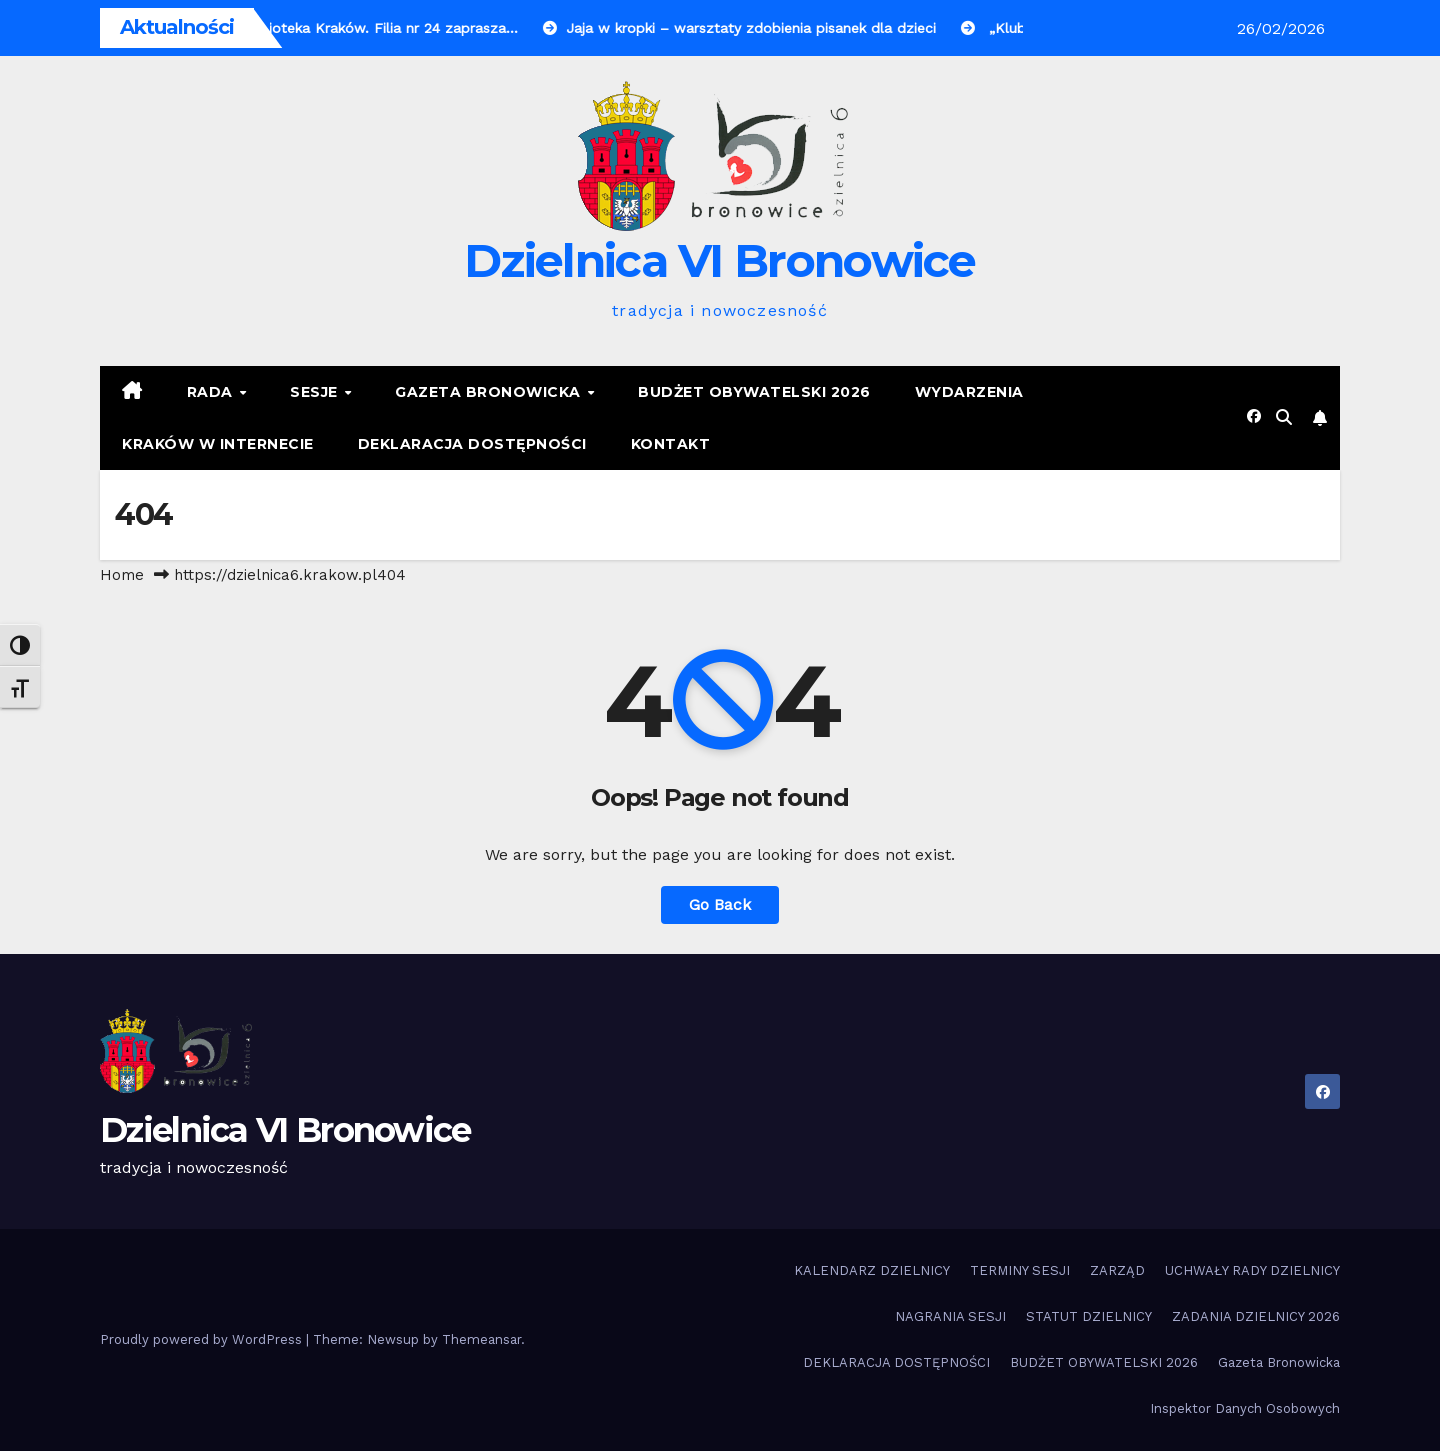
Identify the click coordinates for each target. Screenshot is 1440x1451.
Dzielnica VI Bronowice (720, 260)
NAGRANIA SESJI (950, 1316)
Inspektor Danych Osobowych (1245, 1408)
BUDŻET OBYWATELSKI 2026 (754, 392)
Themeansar (481, 1339)
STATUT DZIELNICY (1089, 1316)
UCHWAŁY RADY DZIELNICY (1252, 1270)
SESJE (316, 392)
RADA (212, 392)
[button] (1284, 417)
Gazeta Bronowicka (490, 392)
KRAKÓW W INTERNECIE (218, 444)
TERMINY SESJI (1020, 1270)
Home (122, 575)
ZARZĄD (1117, 1270)
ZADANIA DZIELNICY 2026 (1256, 1316)
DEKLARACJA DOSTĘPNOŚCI (472, 444)
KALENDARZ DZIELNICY (872, 1270)
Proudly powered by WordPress (203, 1339)
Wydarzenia (969, 392)
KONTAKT (671, 444)
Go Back (720, 904)
